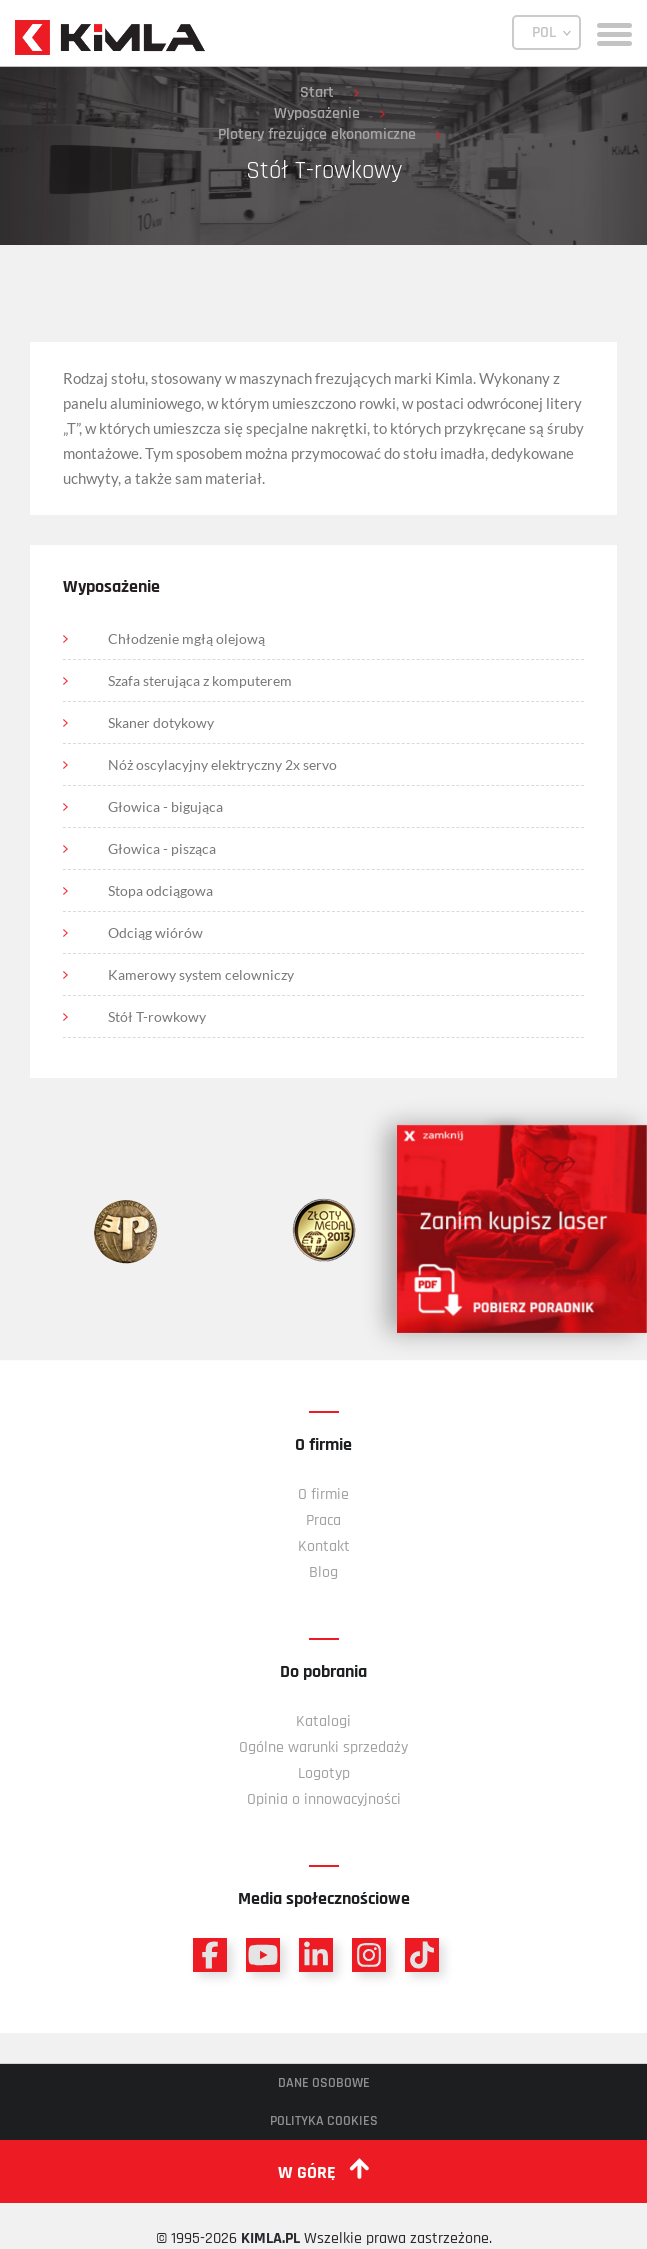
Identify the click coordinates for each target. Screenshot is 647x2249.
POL (544, 32)
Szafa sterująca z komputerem (200, 680)
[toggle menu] (614, 32)
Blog (323, 1572)
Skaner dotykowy (161, 722)
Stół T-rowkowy (157, 1016)
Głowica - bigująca (165, 806)
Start (317, 92)
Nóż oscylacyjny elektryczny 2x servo (222, 764)
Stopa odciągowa (160, 890)
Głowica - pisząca (162, 848)
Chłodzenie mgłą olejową (186, 638)
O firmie (323, 1494)
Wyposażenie (317, 113)
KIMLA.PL (270, 2238)
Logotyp (324, 1773)
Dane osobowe (324, 2083)
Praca (323, 1520)
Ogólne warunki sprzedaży (323, 1747)
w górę (323, 2171)
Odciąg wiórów (155, 932)
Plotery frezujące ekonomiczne (317, 134)
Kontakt (324, 1546)
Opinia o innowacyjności (324, 1799)
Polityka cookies (324, 2121)
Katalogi (323, 1721)
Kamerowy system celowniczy (201, 974)
